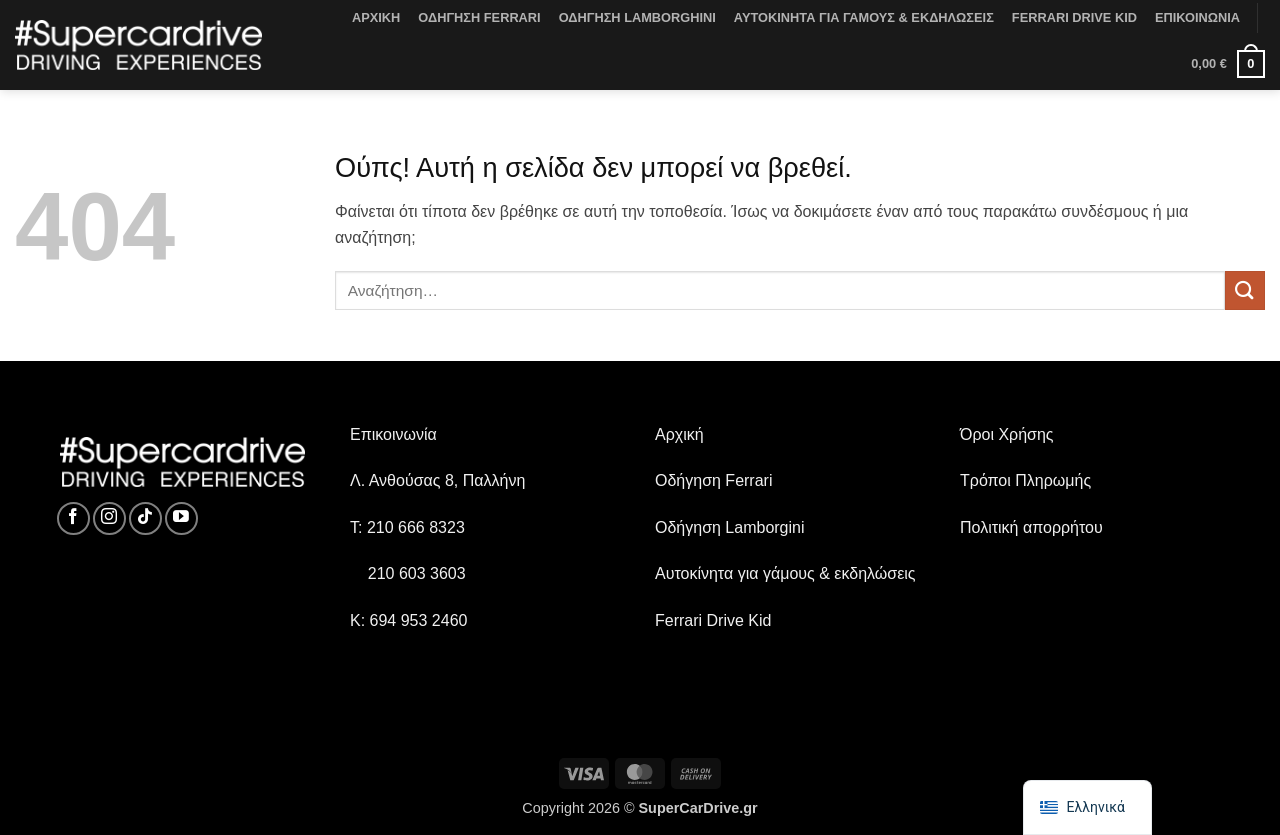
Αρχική (679, 434)
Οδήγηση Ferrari (713, 480)
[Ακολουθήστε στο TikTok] (145, 518)
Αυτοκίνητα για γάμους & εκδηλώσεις (785, 573)
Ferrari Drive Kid (713, 620)
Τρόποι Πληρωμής (1025, 480)
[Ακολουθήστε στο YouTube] (181, 518)
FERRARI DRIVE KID (1074, 17)
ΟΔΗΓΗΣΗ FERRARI (479, 17)
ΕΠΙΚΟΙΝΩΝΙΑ (1197, 17)
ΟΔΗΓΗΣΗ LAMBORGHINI (637, 17)
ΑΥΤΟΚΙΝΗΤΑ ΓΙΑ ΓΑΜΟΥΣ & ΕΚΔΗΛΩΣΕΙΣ (864, 17)
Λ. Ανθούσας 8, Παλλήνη (437, 480)
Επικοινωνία (393, 434)
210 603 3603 (417, 573)
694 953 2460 (419, 620)
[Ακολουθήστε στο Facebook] (73, 518)
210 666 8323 (416, 527)
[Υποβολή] (1245, 290)
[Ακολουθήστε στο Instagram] (109, 518)
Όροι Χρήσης (1007, 434)
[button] (1228, 64)
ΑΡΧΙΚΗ (376, 17)
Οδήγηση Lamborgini (730, 527)
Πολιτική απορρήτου (1031, 527)
